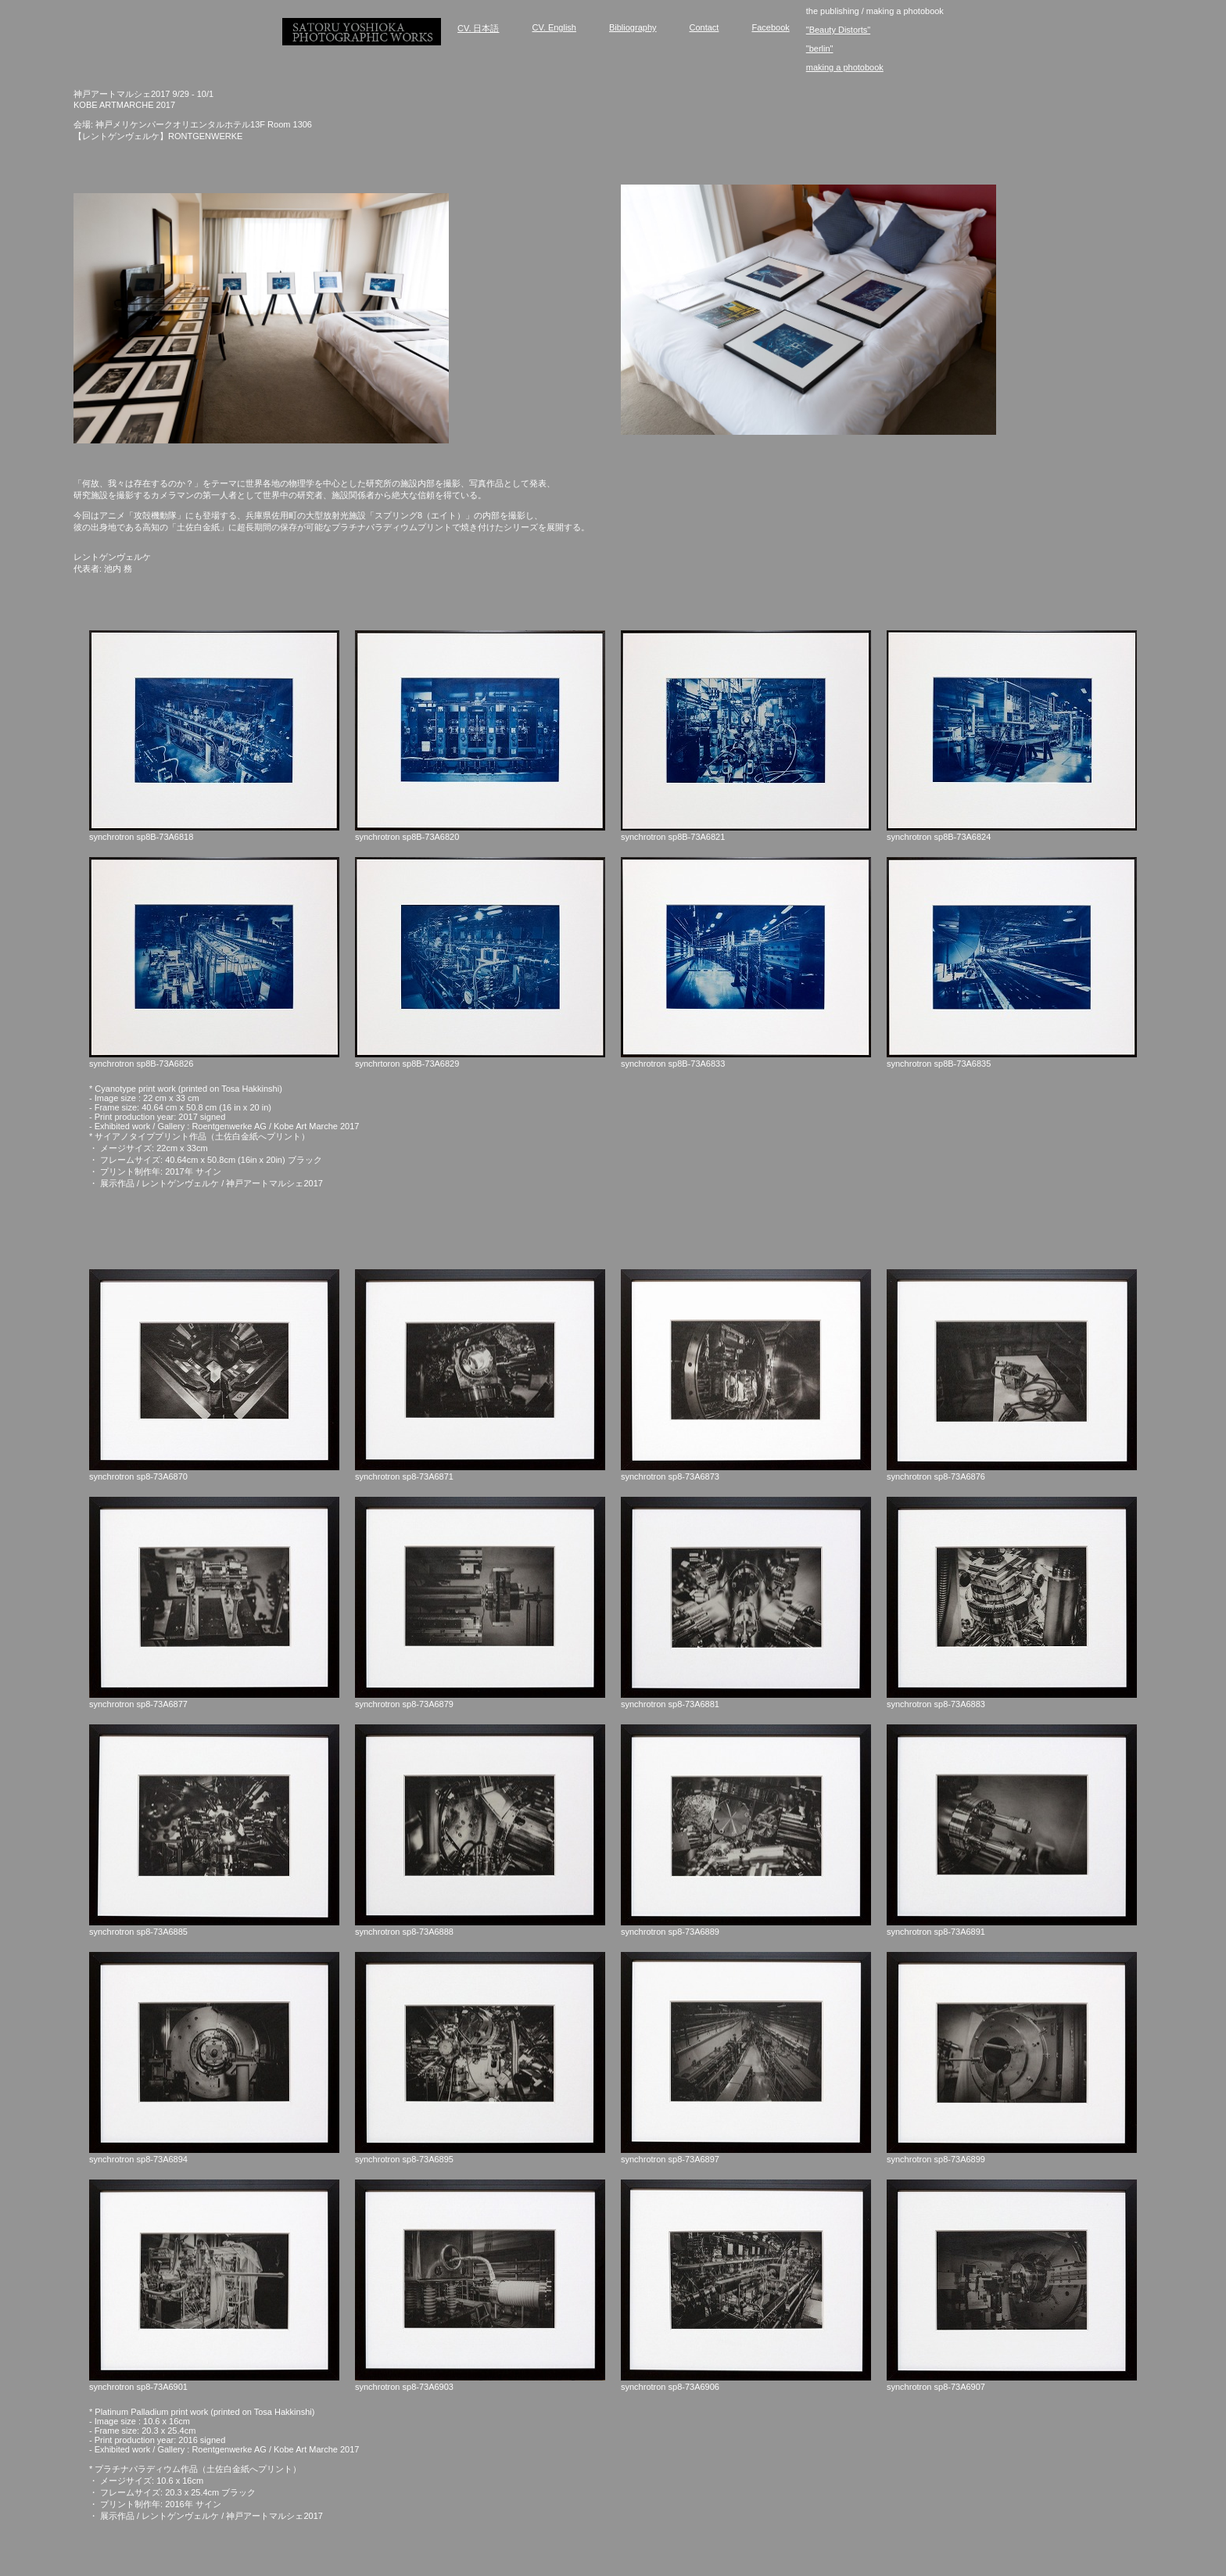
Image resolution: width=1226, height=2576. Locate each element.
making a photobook (845, 67)
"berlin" (819, 48)
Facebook (770, 27)
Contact (704, 27)
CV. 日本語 (478, 28)
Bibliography (633, 27)
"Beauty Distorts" (838, 29)
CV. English (554, 27)
